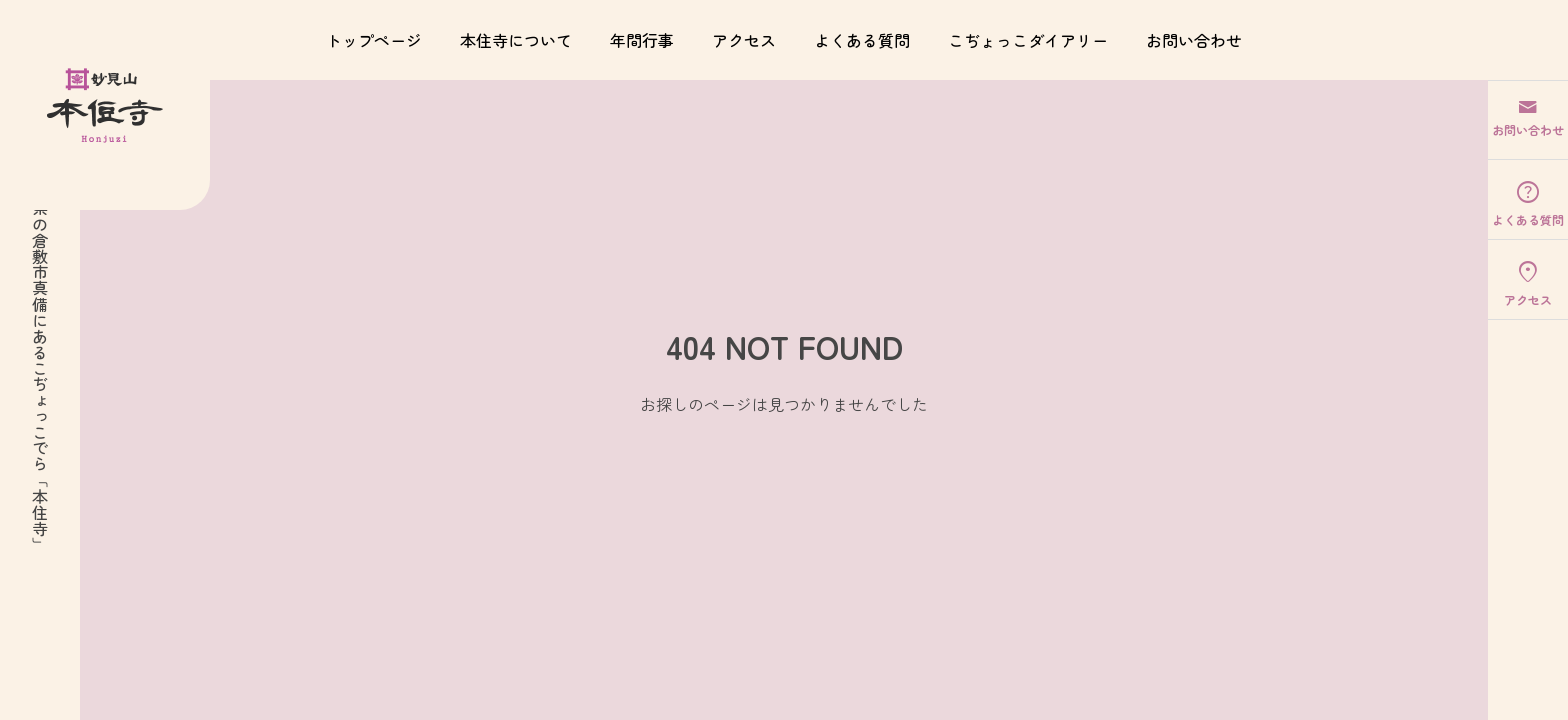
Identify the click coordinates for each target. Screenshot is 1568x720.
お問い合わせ (1194, 40)
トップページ (374, 40)
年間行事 (642, 40)
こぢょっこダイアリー (1028, 40)
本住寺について (516, 40)
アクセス (744, 40)
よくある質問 (862, 40)
